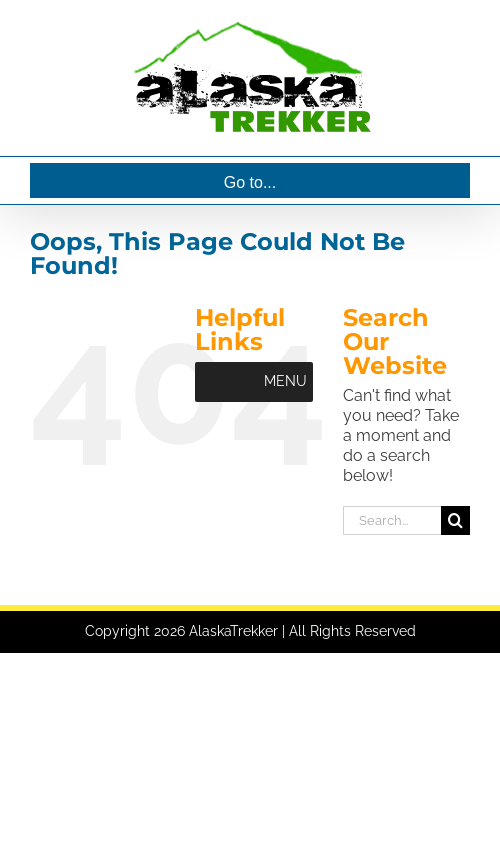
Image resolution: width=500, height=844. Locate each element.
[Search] (455, 520)
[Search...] (392, 520)
